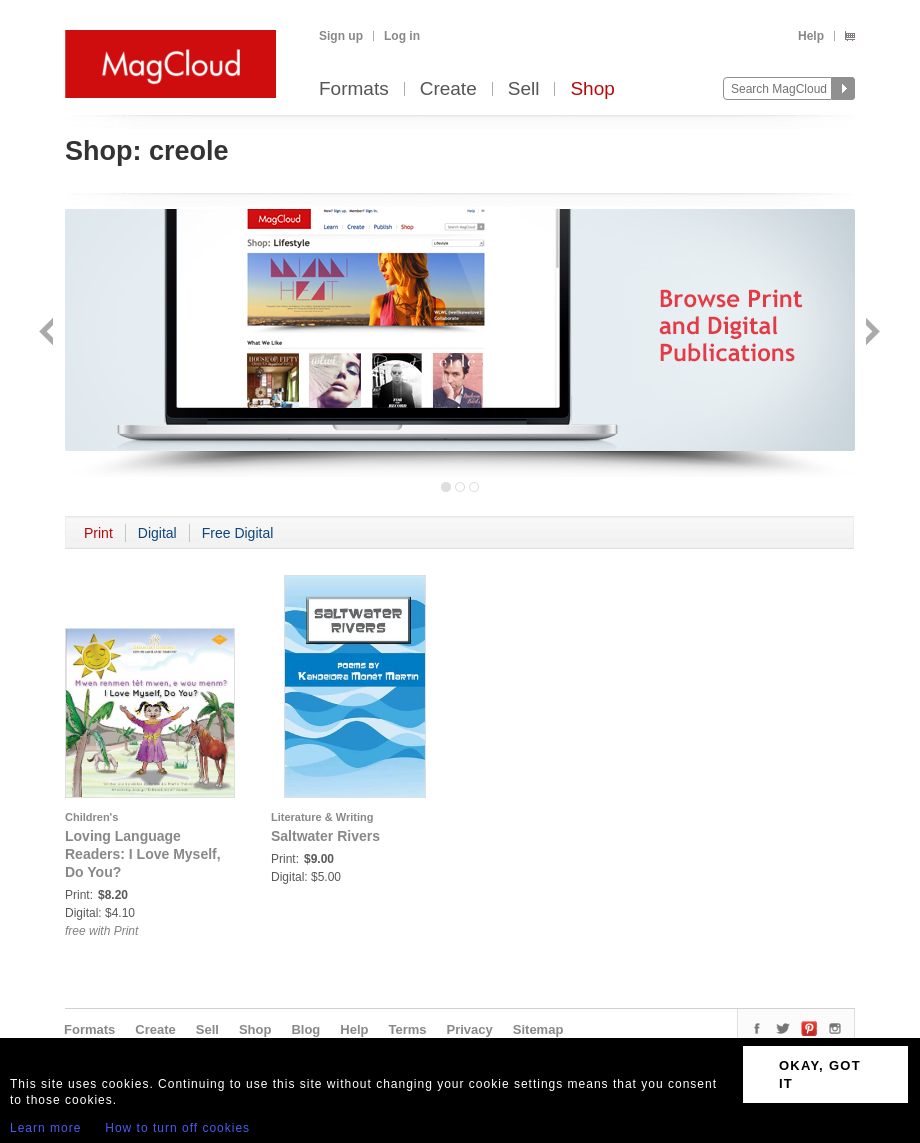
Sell (524, 89)
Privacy (470, 1029)
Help (811, 36)
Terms (407, 1029)
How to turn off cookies (177, 1128)
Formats (354, 89)
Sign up (341, 36)
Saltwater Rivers (325, 836)
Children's (91, 817)
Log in (402, 36)
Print (98, 533)
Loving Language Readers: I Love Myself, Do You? (143, 854)
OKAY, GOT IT (820, 1074)
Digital (157, 533)
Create (448, 89)
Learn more (45, 1128)
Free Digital (238, 533)
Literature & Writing (322, 817)
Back (48, 333)
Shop (592, 89)
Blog (305, 1029)
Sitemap (538, 1029)
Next (870, 333)
